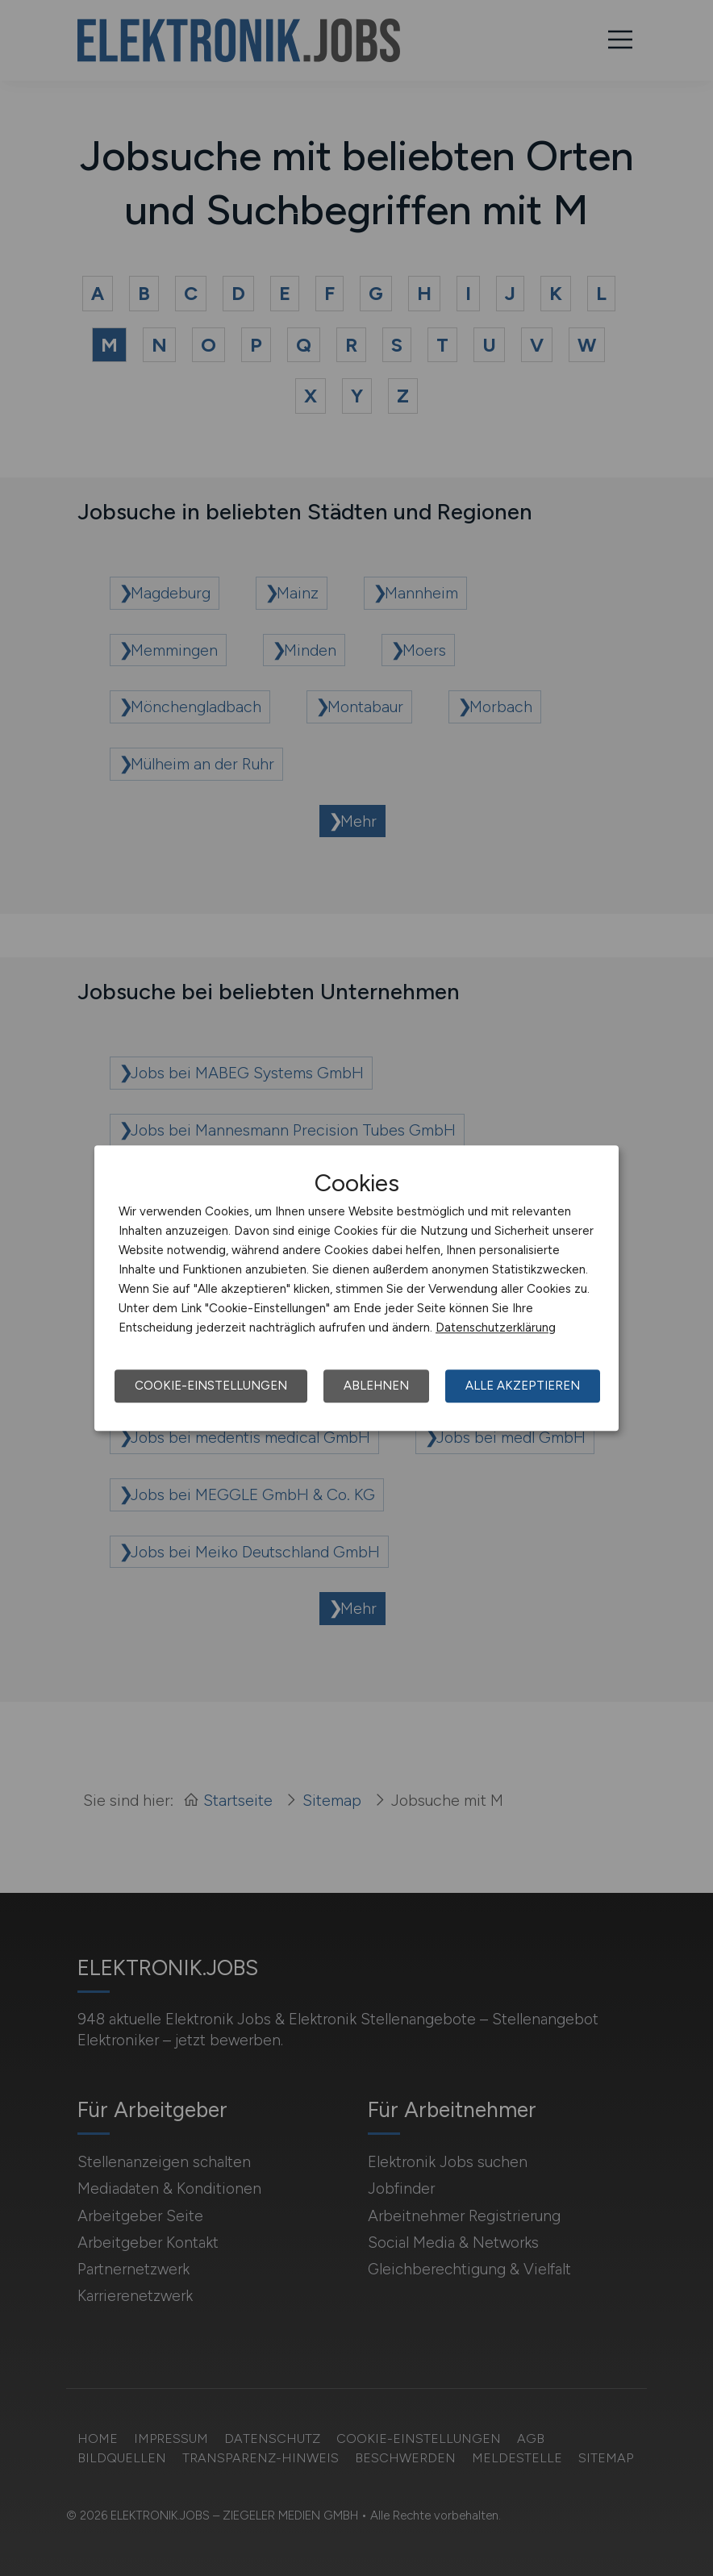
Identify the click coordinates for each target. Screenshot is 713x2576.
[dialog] (356, 1288)
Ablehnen (376, 1385)
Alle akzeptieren (522, 1385)
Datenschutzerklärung (496, 1327)
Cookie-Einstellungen (211, 1385)
